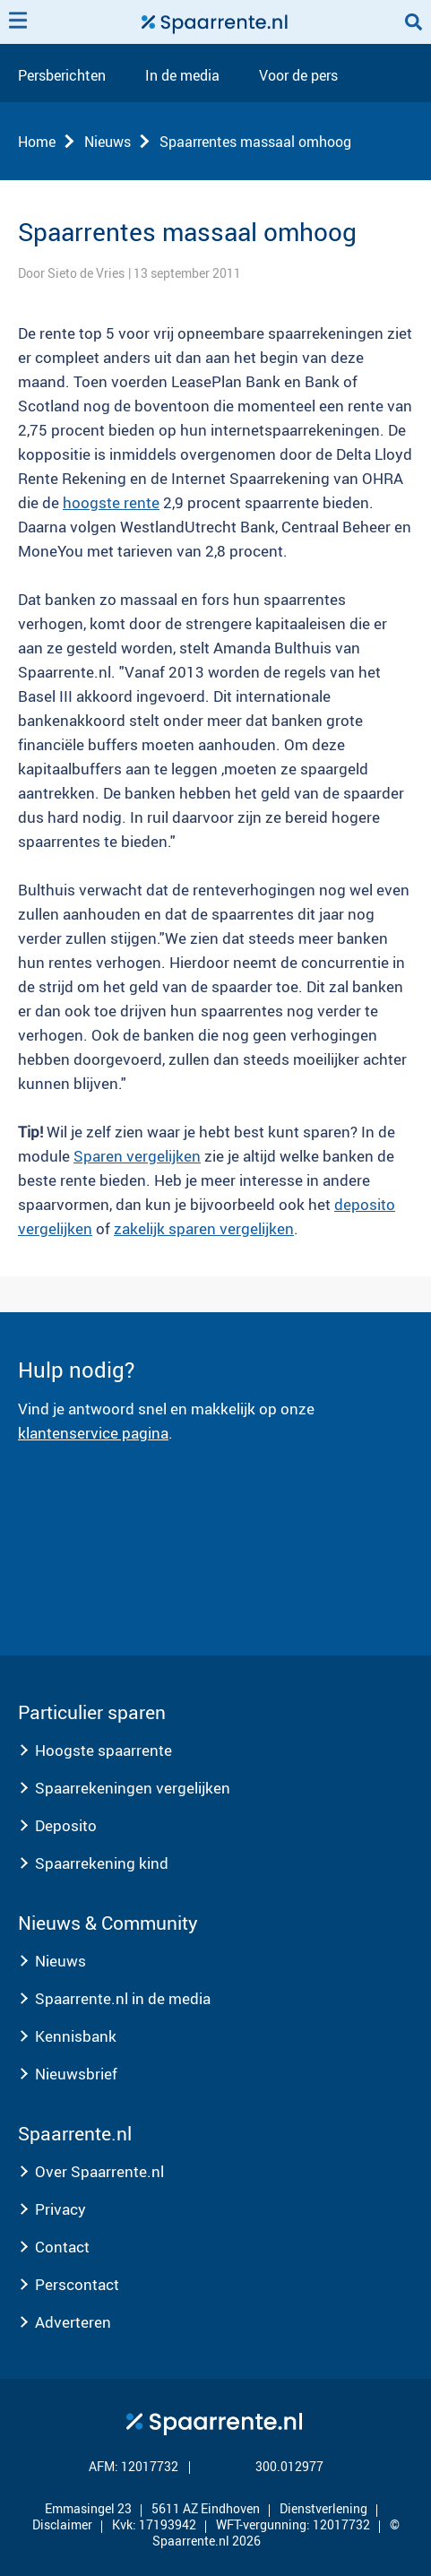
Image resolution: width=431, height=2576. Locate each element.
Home (37, 141)
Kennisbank (75, 2036)
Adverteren (73, 2322)
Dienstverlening (323, 2508)
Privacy (60, 2209)
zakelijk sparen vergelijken (204, 1228)
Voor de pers (298, 76)
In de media (182, 76)
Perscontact (77, 2284)
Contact (62, 2246)
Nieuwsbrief (76, 2073)
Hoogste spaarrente (103, 1750)
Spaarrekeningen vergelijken (132, 1787)
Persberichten (62, 76)
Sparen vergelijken (137, 1155)
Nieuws (107, 141)
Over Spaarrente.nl (99, 2171)
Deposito (66, 1825)
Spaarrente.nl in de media (123, 1998)
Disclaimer (62, 2524)
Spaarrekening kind (101, 1863)
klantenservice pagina (93, 1432)
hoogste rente (111, 502)
